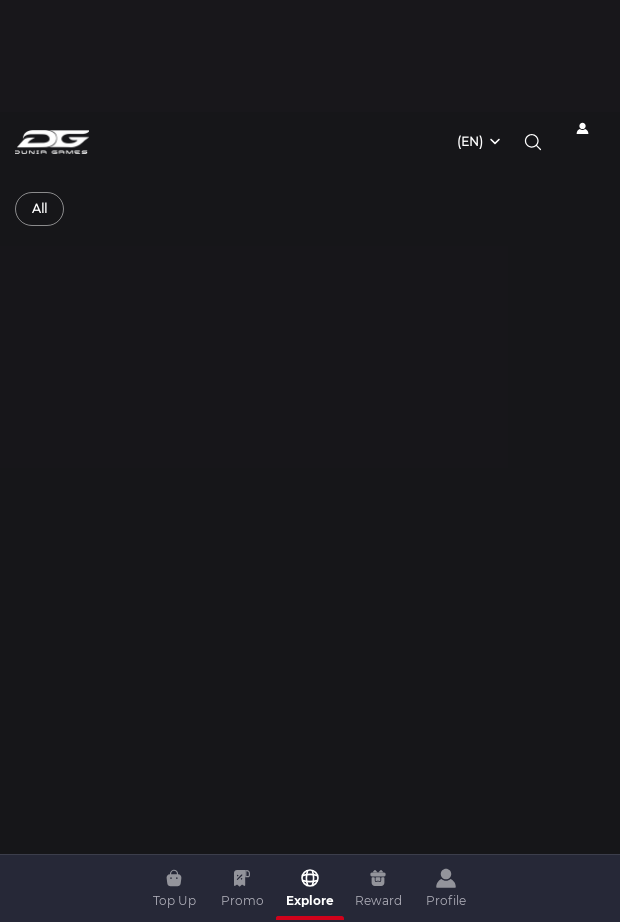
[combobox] (480, 142)
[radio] (39, 209)
